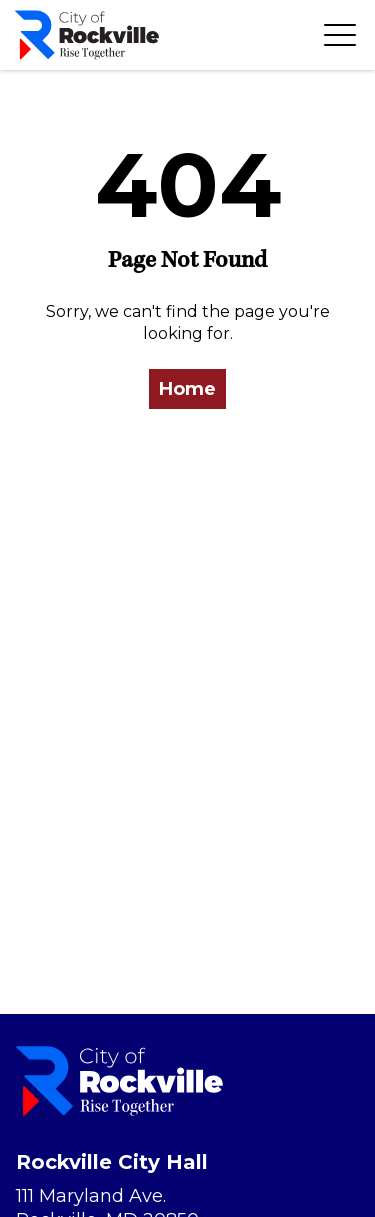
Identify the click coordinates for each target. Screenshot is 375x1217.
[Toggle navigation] (340, 35)
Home (187, 389)
